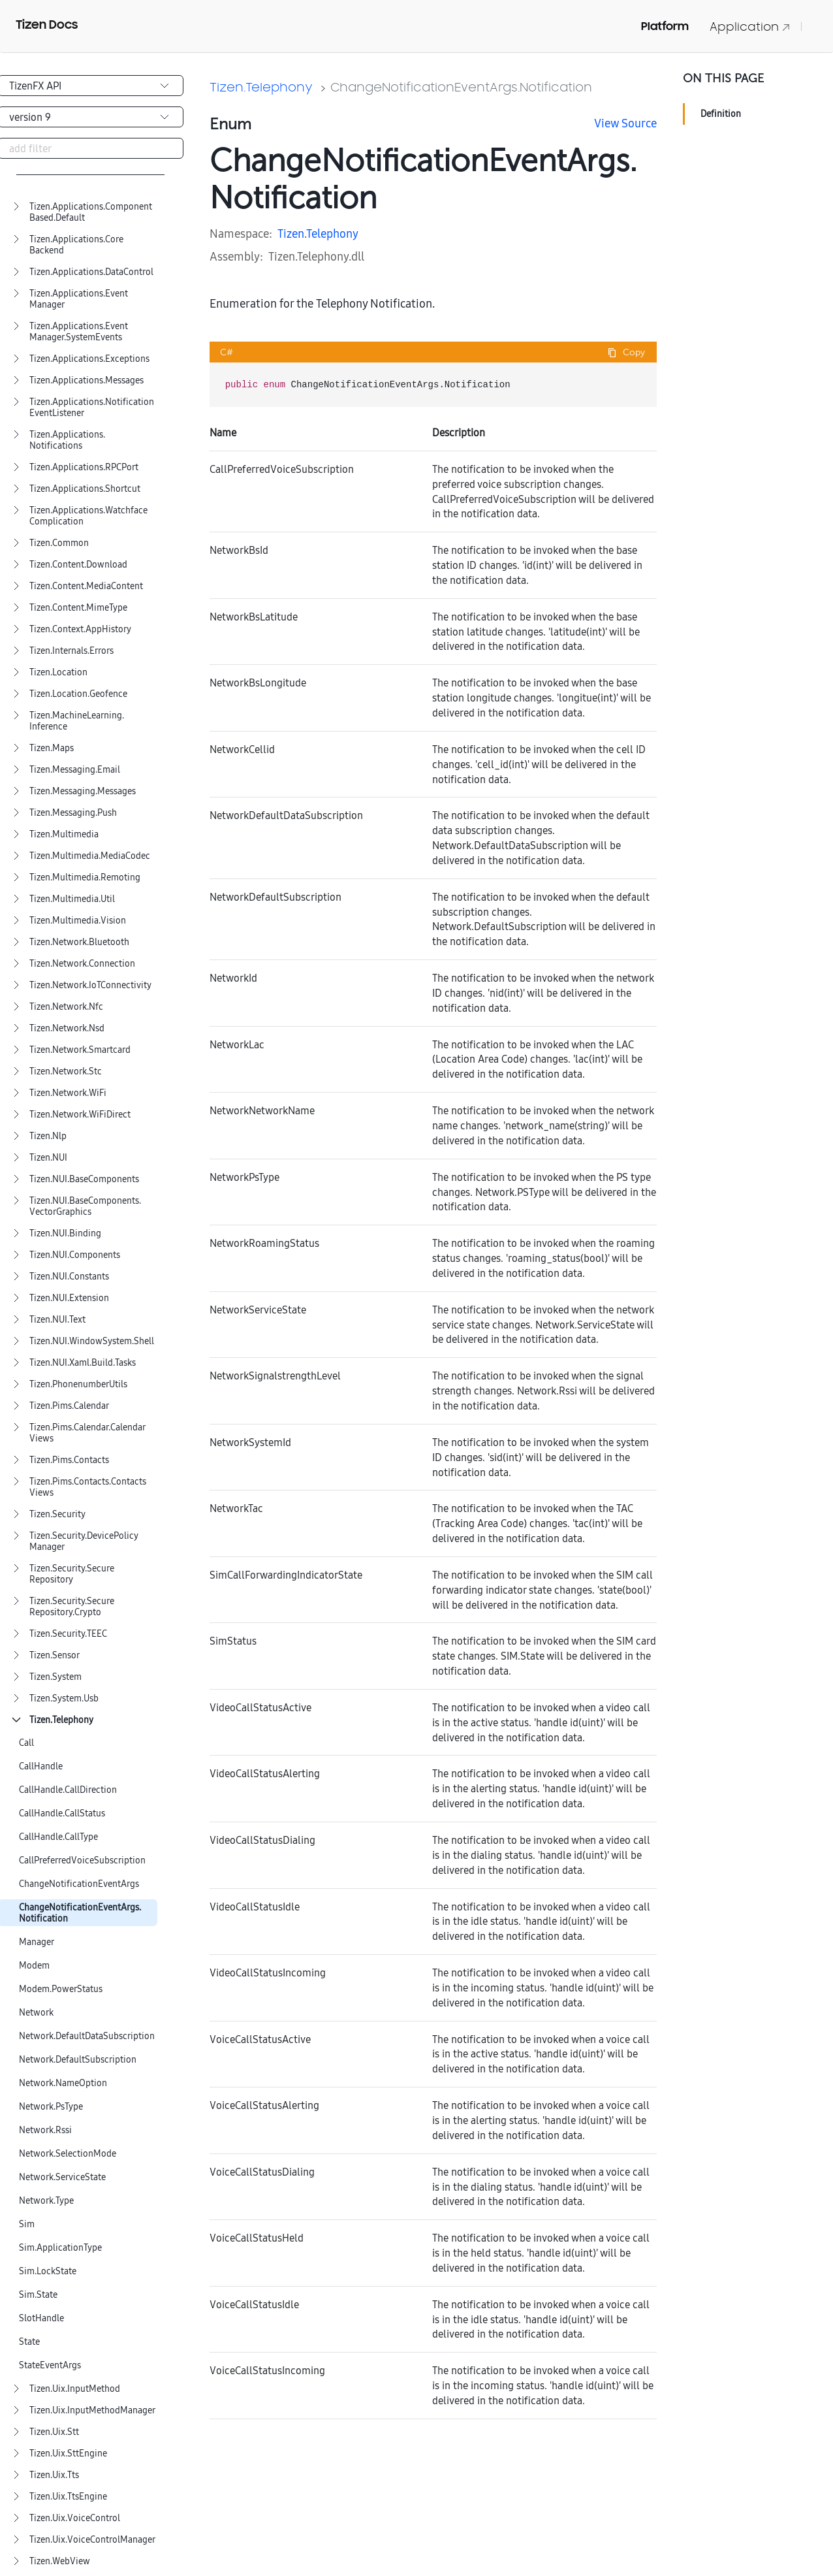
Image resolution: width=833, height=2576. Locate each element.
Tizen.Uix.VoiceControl (74, 2518)
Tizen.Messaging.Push (73, 812)
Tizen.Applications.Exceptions (89, 358)
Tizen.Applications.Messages (86, 380)
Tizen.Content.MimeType (78, 607)
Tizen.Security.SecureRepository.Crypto (71, 1607)
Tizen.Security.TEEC (68, 1633)
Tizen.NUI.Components (74, 1255)
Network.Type (46, 2200)
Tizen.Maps (51, 748)
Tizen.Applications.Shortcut (84, 488)
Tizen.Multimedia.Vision (77, 920)
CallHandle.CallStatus (62, 1813)
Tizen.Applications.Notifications (67, 440)
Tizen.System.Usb (64, 1698)
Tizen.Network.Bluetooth (79, 942)
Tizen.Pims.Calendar (69, 1405)
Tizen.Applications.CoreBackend (76, 245)
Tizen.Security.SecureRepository (71, 1574)
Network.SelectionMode (67, 2153)
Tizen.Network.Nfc (66, 1006)
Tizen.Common (59, 543)
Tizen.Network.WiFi (67, 1093)
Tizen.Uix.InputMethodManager (92, 2410)
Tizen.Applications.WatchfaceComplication (88, 516)
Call (26, 1742)
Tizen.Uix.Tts (54, 2475)
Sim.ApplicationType (60, 2247)
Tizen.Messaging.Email (74, 769)
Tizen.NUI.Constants (69, 1276)
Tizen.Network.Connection (82, 963)
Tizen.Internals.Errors (71, 650)
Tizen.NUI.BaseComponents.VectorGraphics (85, 1206)
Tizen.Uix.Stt (54, 2432)
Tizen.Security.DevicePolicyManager (83, 1541)
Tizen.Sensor (54, 1655)
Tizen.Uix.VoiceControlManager (92, 2539)
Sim (27, 2224)
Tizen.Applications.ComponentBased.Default (90, 212)
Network (36, 2012)
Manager (36, 1942)
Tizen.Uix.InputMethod (74, 2388)
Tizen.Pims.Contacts (69, 1460)
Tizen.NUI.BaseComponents (84, 1179)
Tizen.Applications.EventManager (78, 299)
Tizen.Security (57, 1514)
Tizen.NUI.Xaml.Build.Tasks (82, 1362)
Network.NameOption (63, 2083)
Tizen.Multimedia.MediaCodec (89, 855)
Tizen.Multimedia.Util (72, 899)
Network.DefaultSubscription (77, 2059)
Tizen (290, 233)
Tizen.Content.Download (78, 564)
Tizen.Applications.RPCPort (83, 467)
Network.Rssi (45, 2130)
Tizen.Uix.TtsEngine (68, 2496)
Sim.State (38, 2294)
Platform (665, 26)
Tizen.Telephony (61, 1720)
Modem (34, 1965)
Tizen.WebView (59, 2561)
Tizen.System (55, 1676)
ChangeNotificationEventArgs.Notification (80, 1913)
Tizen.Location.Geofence (78, 694)
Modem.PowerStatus (60, 1989)
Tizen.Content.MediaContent (86, 586)
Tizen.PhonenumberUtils (78, 1384)
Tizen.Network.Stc (65, 1071)
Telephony (332, 233)
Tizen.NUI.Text (57, 1319)
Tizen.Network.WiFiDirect (80, 1114)
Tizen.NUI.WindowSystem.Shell (91, 1341)
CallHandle (41, 1766)
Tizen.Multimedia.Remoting (84, 877)
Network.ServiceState (62, 2177)
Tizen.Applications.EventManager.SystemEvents (78, 332)
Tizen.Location (58, 672)
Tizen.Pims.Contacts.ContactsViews (87, 1487)
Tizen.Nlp (48, 1136)
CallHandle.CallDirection (68, 1789)
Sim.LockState (47, 2271)
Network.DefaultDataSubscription (87, 2036)
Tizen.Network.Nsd (66, 1028)
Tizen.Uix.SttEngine (68, 2453)
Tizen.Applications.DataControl (91, 272)
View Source (625, 123)
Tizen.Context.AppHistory (80, 629)
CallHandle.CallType (58, 1837)
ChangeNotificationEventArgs (79, 1884)
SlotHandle (41, 2318)
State (29, 2341)
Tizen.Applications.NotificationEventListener (91, 407)
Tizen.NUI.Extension (69, 1298)
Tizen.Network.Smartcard (80, 1049)
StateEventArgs (50, 2365)
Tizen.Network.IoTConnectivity (90, 985)
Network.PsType (51, 2106)
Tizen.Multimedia (64, 834)
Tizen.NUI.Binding (65, 1233)
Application (750, 26)
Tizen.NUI (48, 1157)
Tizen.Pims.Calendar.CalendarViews (87, 1433)
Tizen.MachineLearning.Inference (76, 721)
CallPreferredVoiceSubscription (82, 1860)
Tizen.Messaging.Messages (82, 791)
